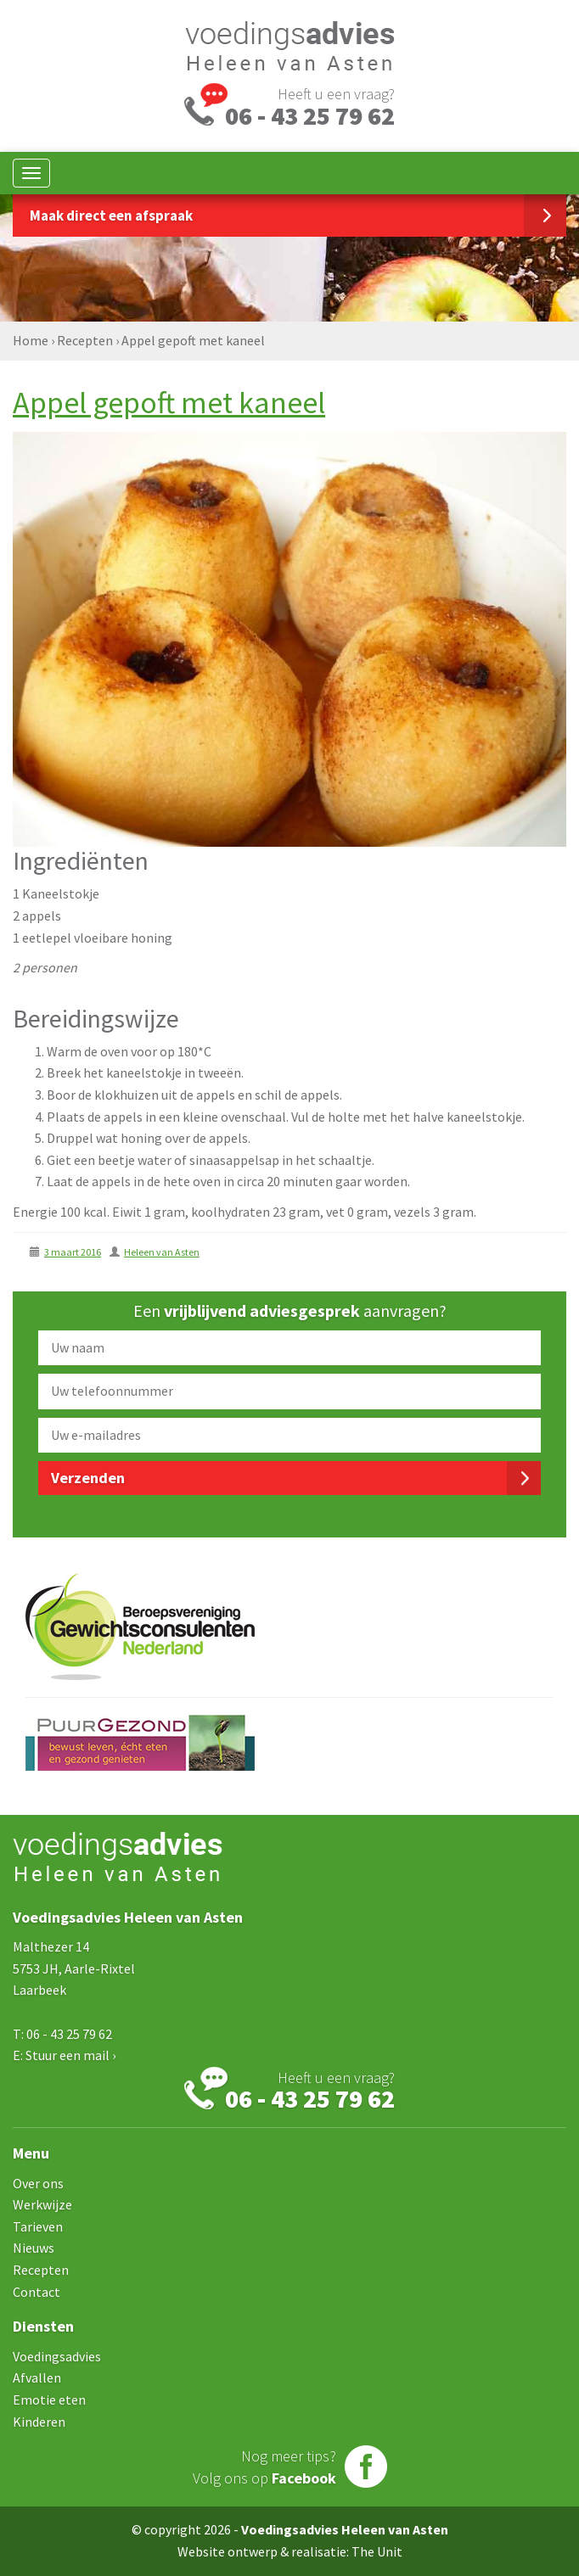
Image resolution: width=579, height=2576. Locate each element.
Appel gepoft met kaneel (169, 403)
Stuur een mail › (70, 2055)
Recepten (85, 340)
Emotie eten (49, 2399)
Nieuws (33, 2247)
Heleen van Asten (162, 1252)
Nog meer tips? (264, 2467)
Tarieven (38, 2226)
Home (30, 340)
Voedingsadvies (57, 2356)
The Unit (376, 2551)
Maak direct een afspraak (111, 215)
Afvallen (37, 2377)
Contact (36, 2291)
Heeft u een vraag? (310, 105)
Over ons (38, 2183)
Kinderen (39, 2421)
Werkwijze (42, 2204)
